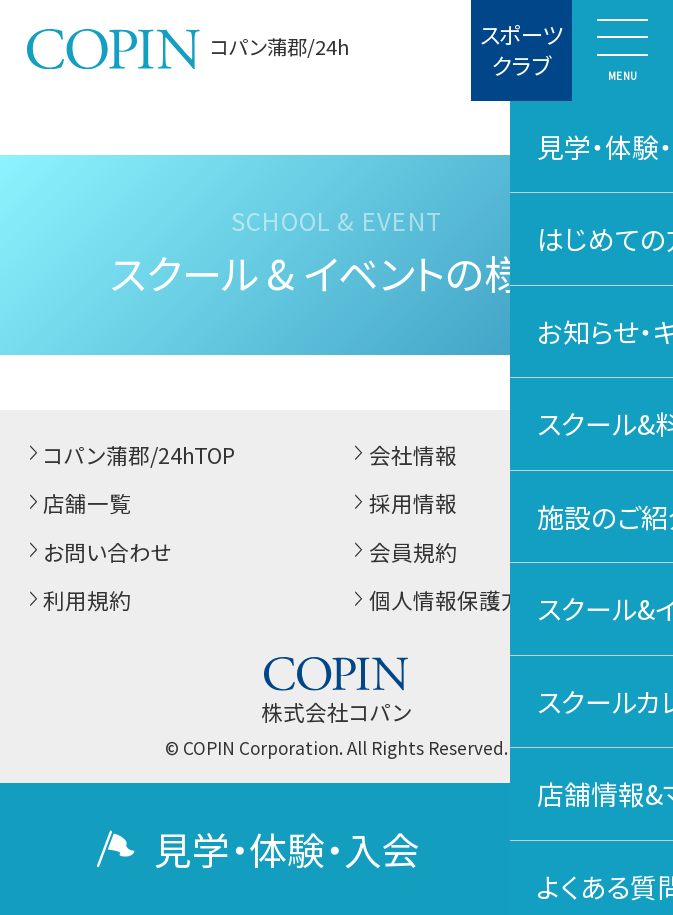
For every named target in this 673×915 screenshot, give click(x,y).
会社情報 (402, 455)
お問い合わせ (97, 552)
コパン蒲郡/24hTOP (129, 455)
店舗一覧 (77, 503)
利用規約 (77, 600)
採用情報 (402, 503)
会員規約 (402, 552)
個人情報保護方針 (446, 600)
